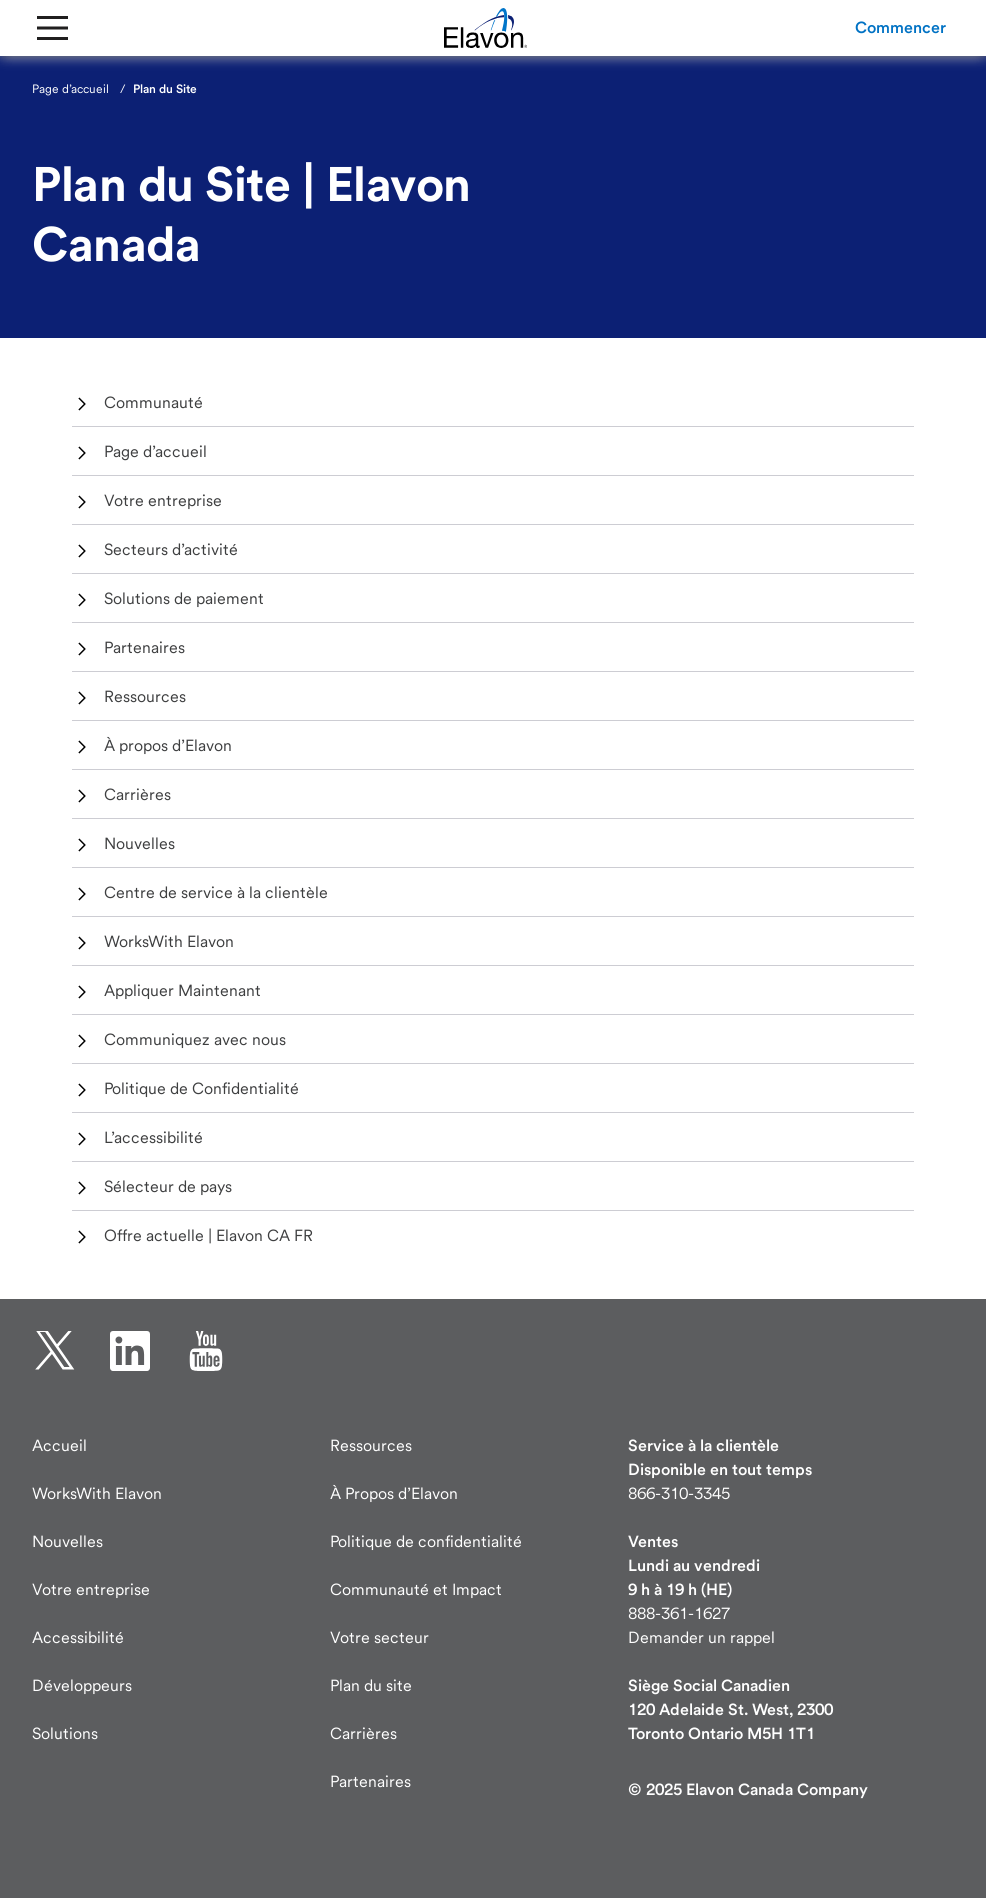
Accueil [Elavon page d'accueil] (59, 1445)
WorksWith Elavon (97, 1493)
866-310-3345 (679, 1493)
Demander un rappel (701, 1637)
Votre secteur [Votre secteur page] (379, 1637)
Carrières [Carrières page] (363, 1733)
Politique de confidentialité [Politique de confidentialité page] (426, 1541)
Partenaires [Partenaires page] (370, 1781)
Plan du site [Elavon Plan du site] (371, 1685)
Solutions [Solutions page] (65, 1733)
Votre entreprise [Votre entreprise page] (91, 1589)
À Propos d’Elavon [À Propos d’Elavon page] (394, 1493)
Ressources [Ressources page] (371, 1445)
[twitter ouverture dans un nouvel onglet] (55, 1351)
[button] (900, 28)
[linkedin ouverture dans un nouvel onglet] (130, 1351)
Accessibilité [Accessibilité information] (78, 1637)
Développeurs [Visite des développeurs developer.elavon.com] (82, 1685)
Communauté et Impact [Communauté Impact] (416, 1589)
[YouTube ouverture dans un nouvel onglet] (206, 1351)
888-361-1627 (679, 1613)
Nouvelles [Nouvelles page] (67, 1541)
